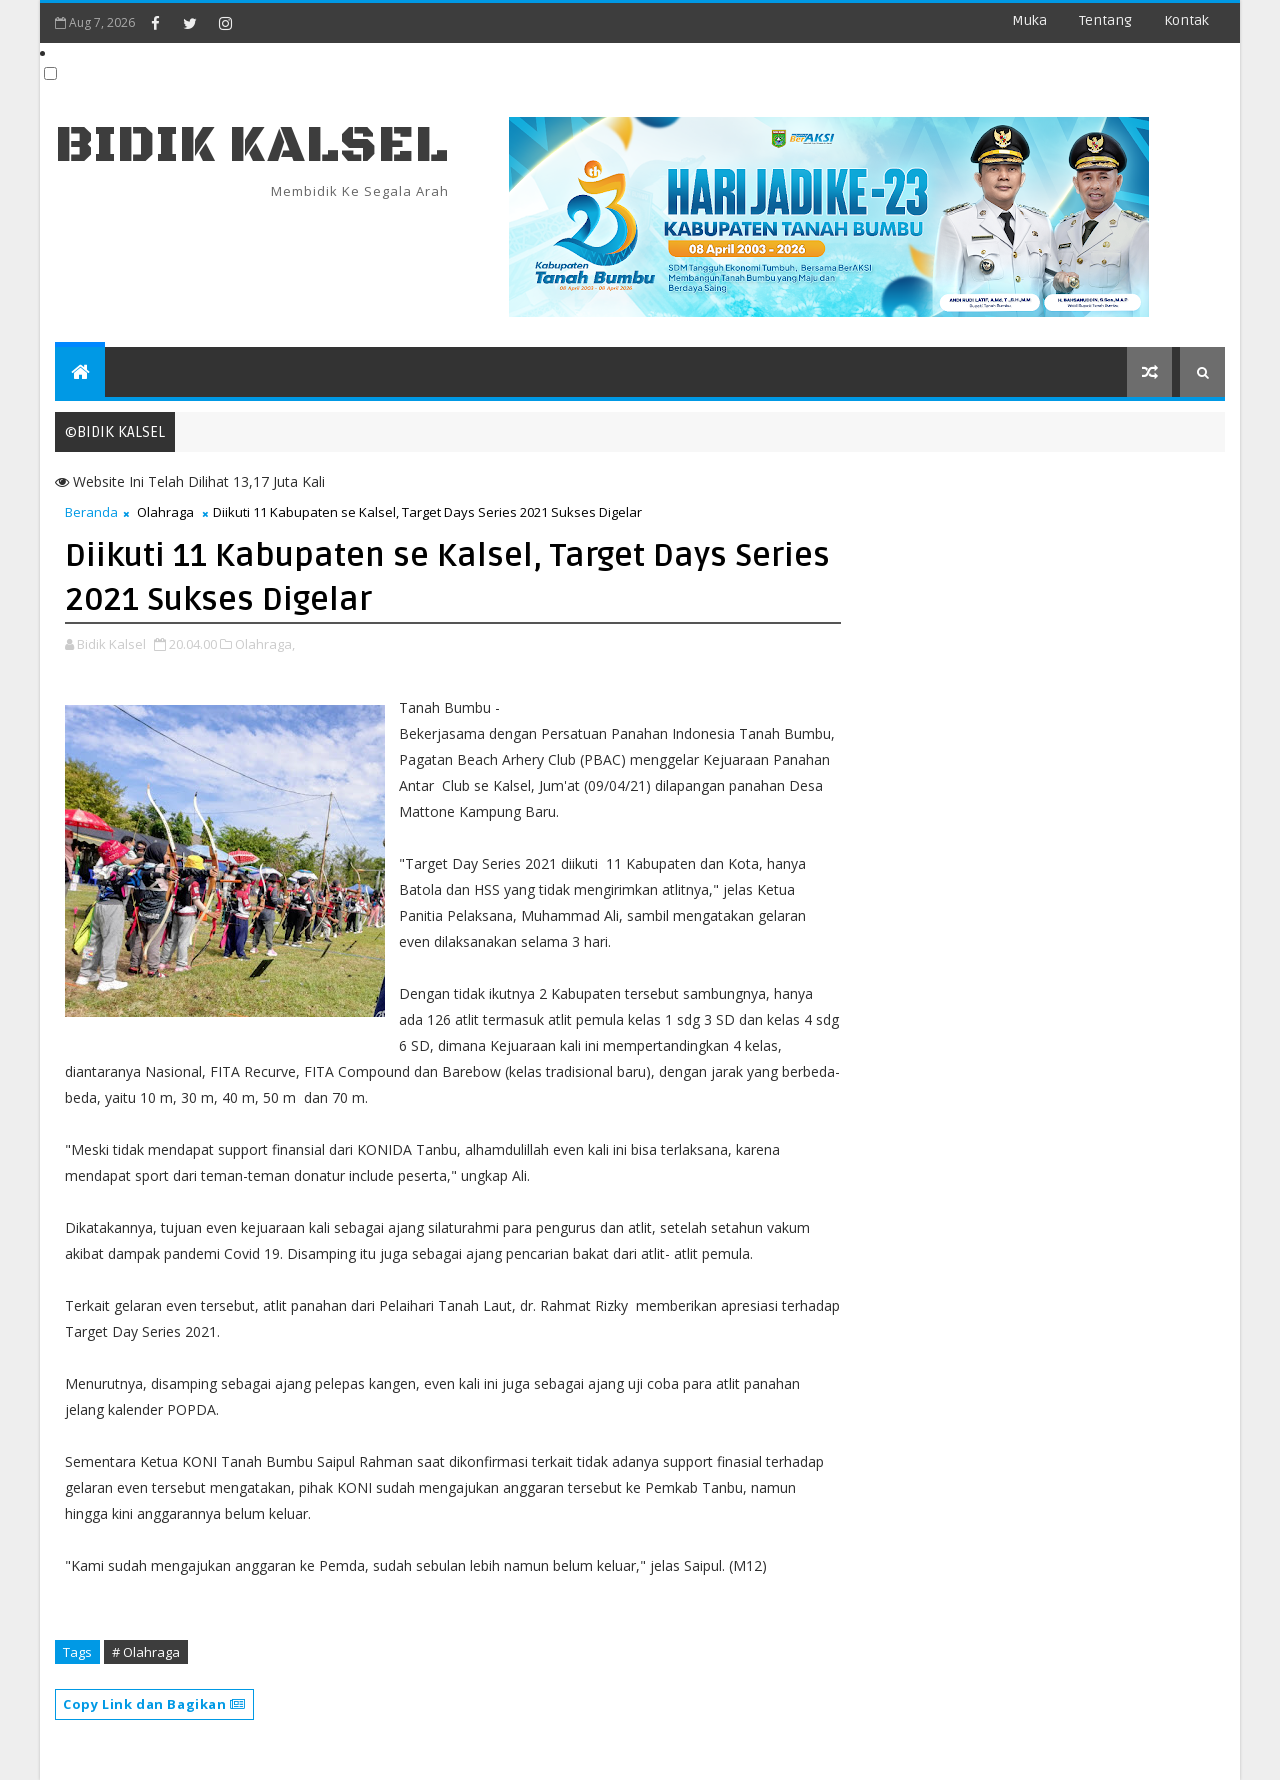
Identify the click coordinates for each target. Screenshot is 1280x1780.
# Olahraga (146, 1652)
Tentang (1105, 20)
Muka (1029, 20)
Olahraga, (265, 644)
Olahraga (165, 512)
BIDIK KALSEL (252, 145)
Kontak (1186, 20)
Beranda (91, 512)
